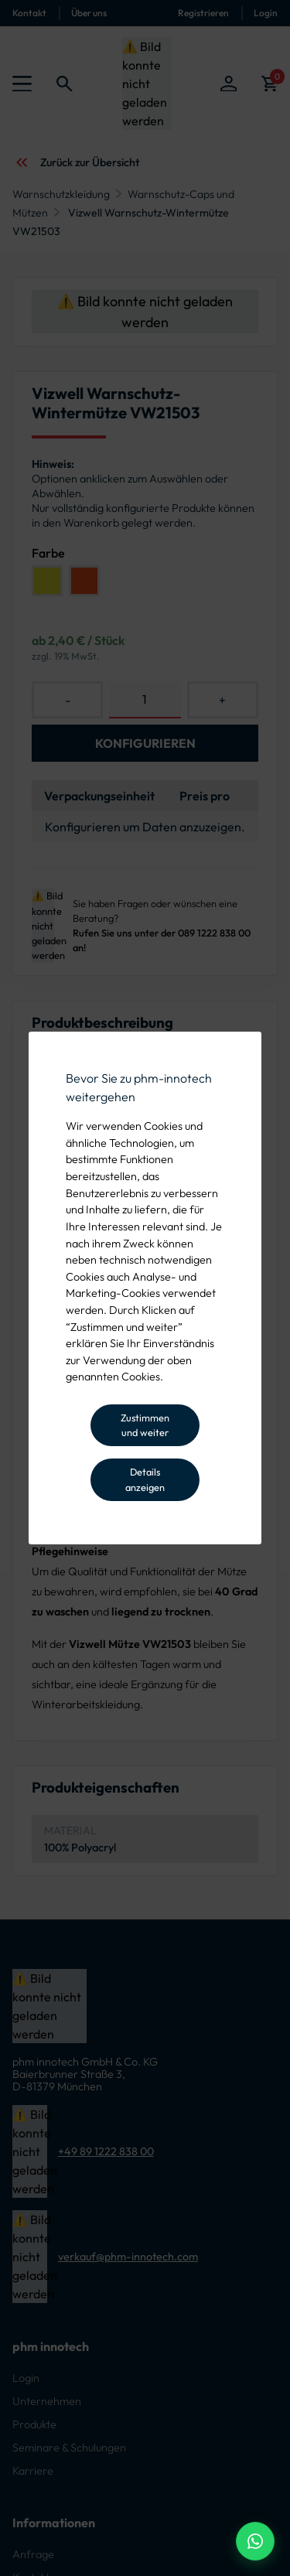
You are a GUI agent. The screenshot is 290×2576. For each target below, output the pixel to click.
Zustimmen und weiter (145, 1424)
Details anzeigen (145, 1479)
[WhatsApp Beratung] (255, 2541)
